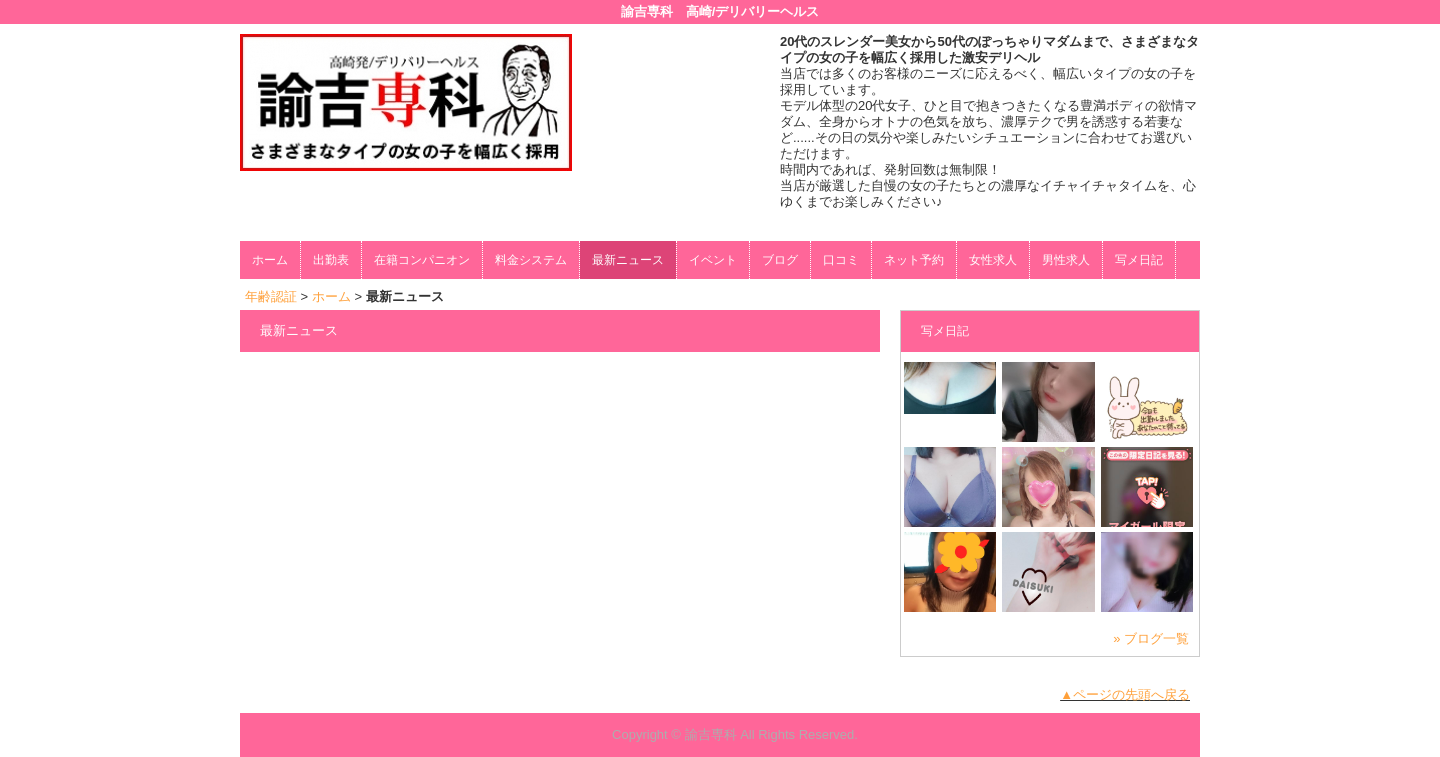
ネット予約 (914, 260)
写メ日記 (1139, 260)
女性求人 (993, 260)
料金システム (531, 260)
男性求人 (1066, 260)
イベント (713, 260)
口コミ (841, 260)
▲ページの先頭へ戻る (1125, 694)
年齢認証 (271, 296)
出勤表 (331, 260)
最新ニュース (628, 260)
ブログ (780, 260)
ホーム (270, 260)
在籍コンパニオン (422, 260)
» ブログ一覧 (1151, 638)
